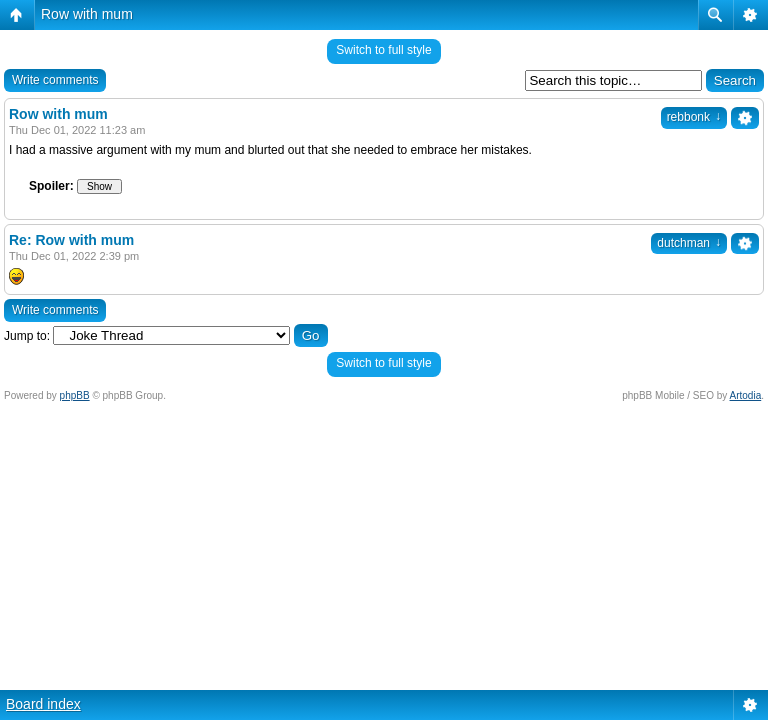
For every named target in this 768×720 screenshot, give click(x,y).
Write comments (55, 80)
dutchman (689, 243)
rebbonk (694, 117)
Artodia (746, 395)
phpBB (75, 395)
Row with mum (87, 14)
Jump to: (27, 336)
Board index (43, 704)
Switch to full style (383, 50)
